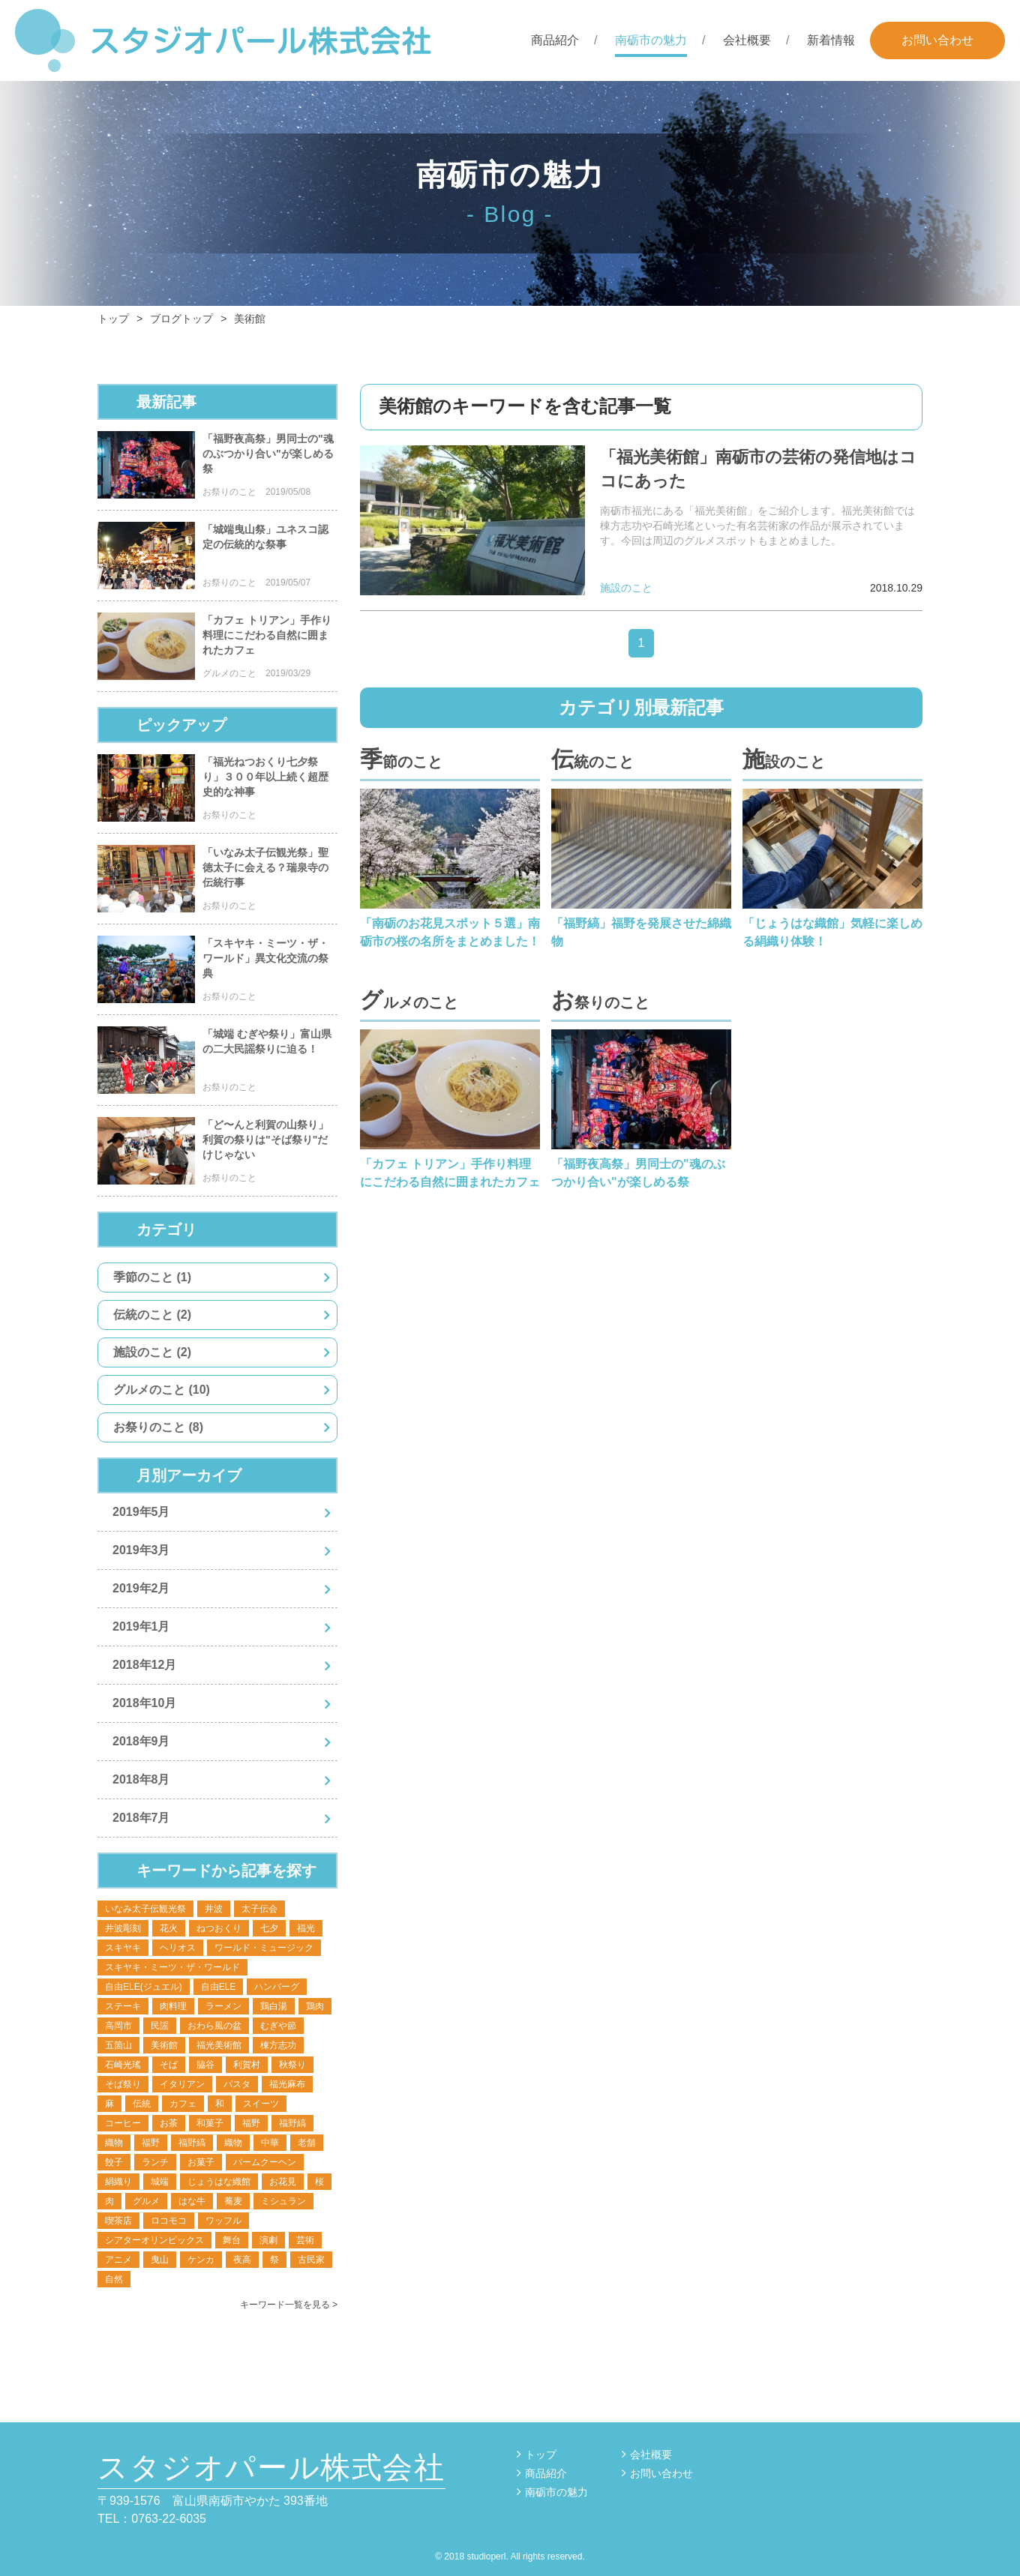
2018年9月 (141, 1741)
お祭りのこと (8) (158, 1427)
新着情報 (831, 40)
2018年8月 (141, 1779)
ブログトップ (181, 319)
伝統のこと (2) (152, 1314)
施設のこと (783, 759)
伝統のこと (592, 759)
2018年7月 (141, 1817)
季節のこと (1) (152, 1277)
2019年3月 (141, 1550)
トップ (540, 2455)
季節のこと (401, 759)
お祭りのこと (600, 999)
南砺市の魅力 (651, 40)
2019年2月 (141, 1588)
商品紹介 (555, 40)
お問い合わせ (938, 40)
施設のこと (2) (152, 1352)
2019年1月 (141, 1626)
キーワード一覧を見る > (289, 2304)
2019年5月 (141, 1511)
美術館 (250, 319)
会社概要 (747, 40)
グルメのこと (409, 999)
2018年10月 (144, 1703)
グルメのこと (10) (161, 1389)
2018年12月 (144, 1664)
